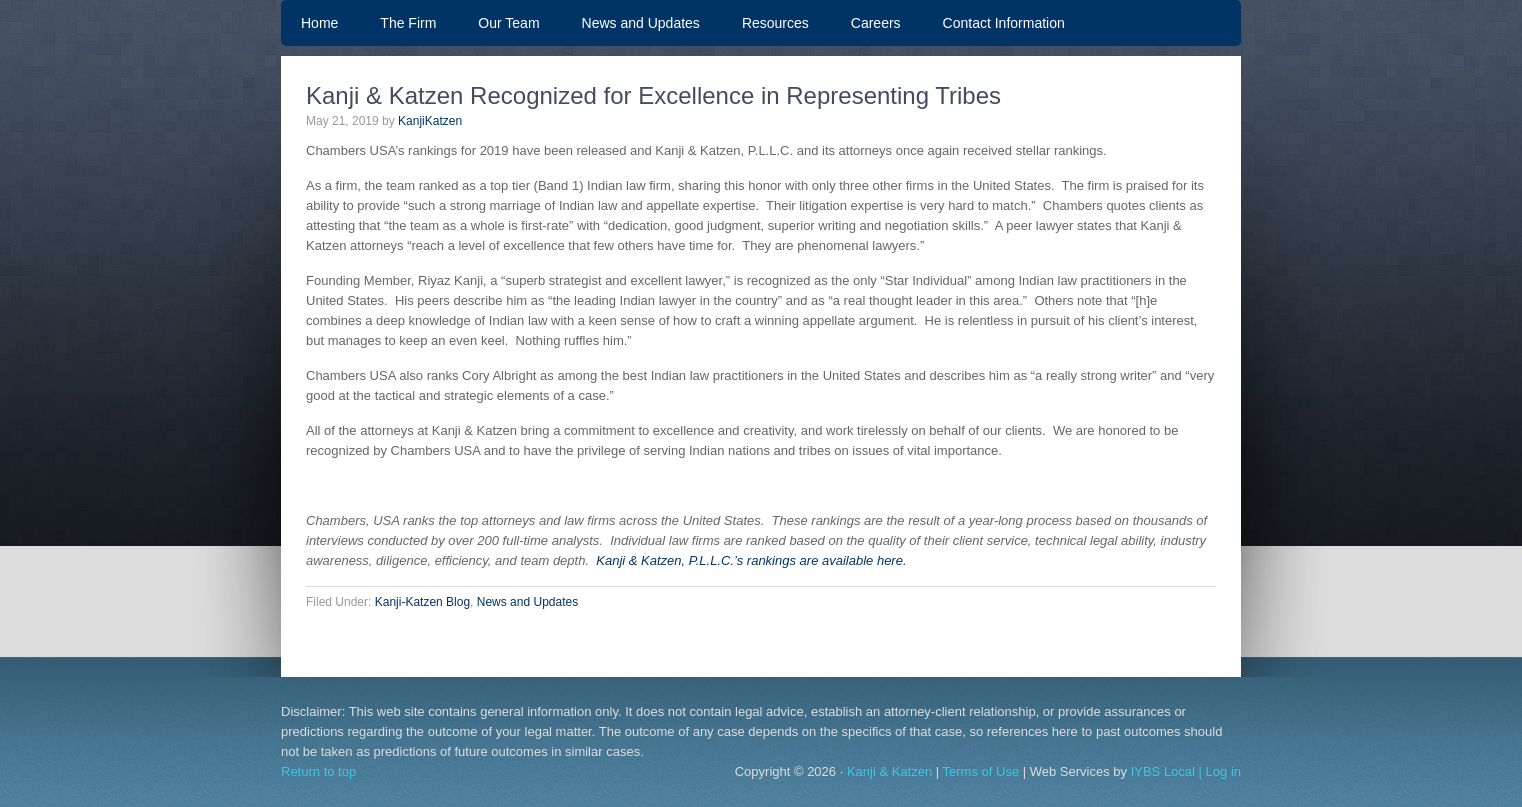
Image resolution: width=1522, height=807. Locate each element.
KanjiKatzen (430, 121)
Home (319, 23)
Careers (876, 23)
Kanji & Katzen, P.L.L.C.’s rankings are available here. (750, 560)
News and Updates (641, 23)
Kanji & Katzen (889, 771)
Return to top (318, 771)
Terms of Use (981, 771)
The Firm (408, 23)
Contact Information (1004, 23)
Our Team (498, 23)
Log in (1223, 771)
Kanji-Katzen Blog (422, 602)
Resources (775, 23)
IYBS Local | (1168, 771)
